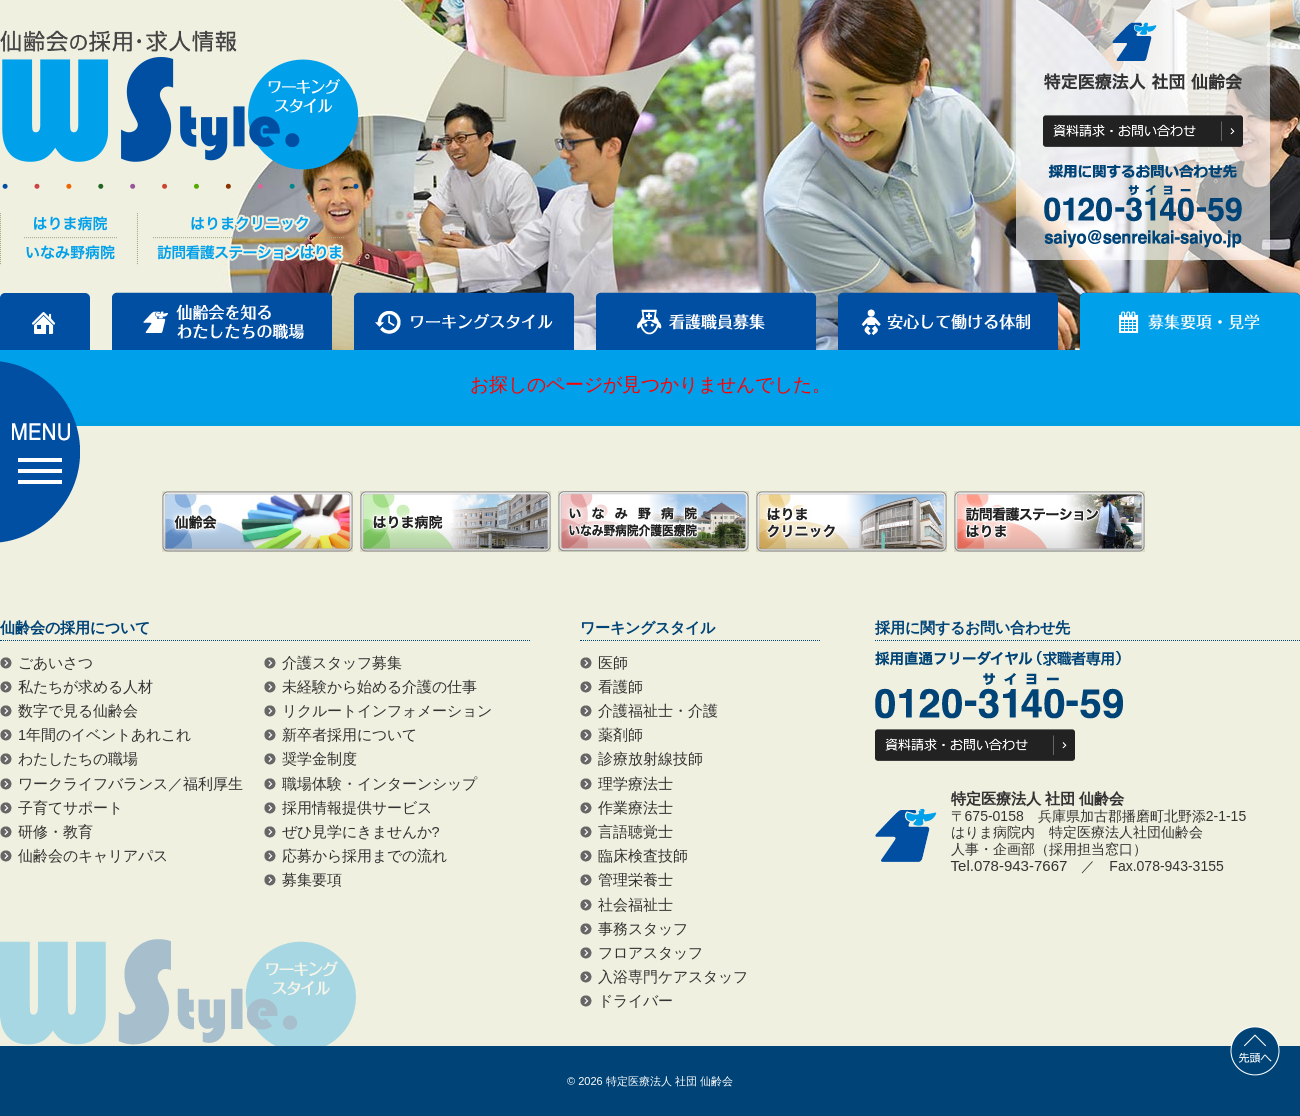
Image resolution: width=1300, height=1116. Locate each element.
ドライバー (635, 1001)
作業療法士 (635, 808)
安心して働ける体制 (948, 321)
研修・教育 (55, 832)
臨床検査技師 (643, 856)
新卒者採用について (349, 735)
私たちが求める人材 (85, 687)
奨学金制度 (319, 759)
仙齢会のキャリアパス (93, 856)
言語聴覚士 (635, 832)
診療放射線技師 (650, 759)
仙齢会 (257, 521)
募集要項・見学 (1190, 321)
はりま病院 (455, 521)
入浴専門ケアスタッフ (673, 977)
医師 (613, 663)
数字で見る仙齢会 (78, 711)
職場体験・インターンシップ (379, 784)
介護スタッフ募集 (342, 663)
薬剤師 (620, 735)
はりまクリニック (851, 521)
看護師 (620, 687)
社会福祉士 (635, 905)
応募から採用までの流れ (364, 856)
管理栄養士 (635, 880)
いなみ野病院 (653, 521)
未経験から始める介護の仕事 (379, 687)
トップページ (45, 321)
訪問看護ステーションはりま (1049, 521)
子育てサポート (70, 808)
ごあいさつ (55, 663)
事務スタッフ (643, 929)
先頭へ (1255, 1051)
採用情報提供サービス (357, 808)
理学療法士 (635, 784)
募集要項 (312, 880)
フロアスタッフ (650, 953)
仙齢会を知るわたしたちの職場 (222, 321)
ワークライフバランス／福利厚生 (130, 784)
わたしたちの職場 (78, 759)
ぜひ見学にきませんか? (361, 832)
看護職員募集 (706, 321)
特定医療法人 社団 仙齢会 (669, 1081)
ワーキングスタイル (464, 321)
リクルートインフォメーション (387, 711)
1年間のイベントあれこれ (104, 735)
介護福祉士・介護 (658, 711)
